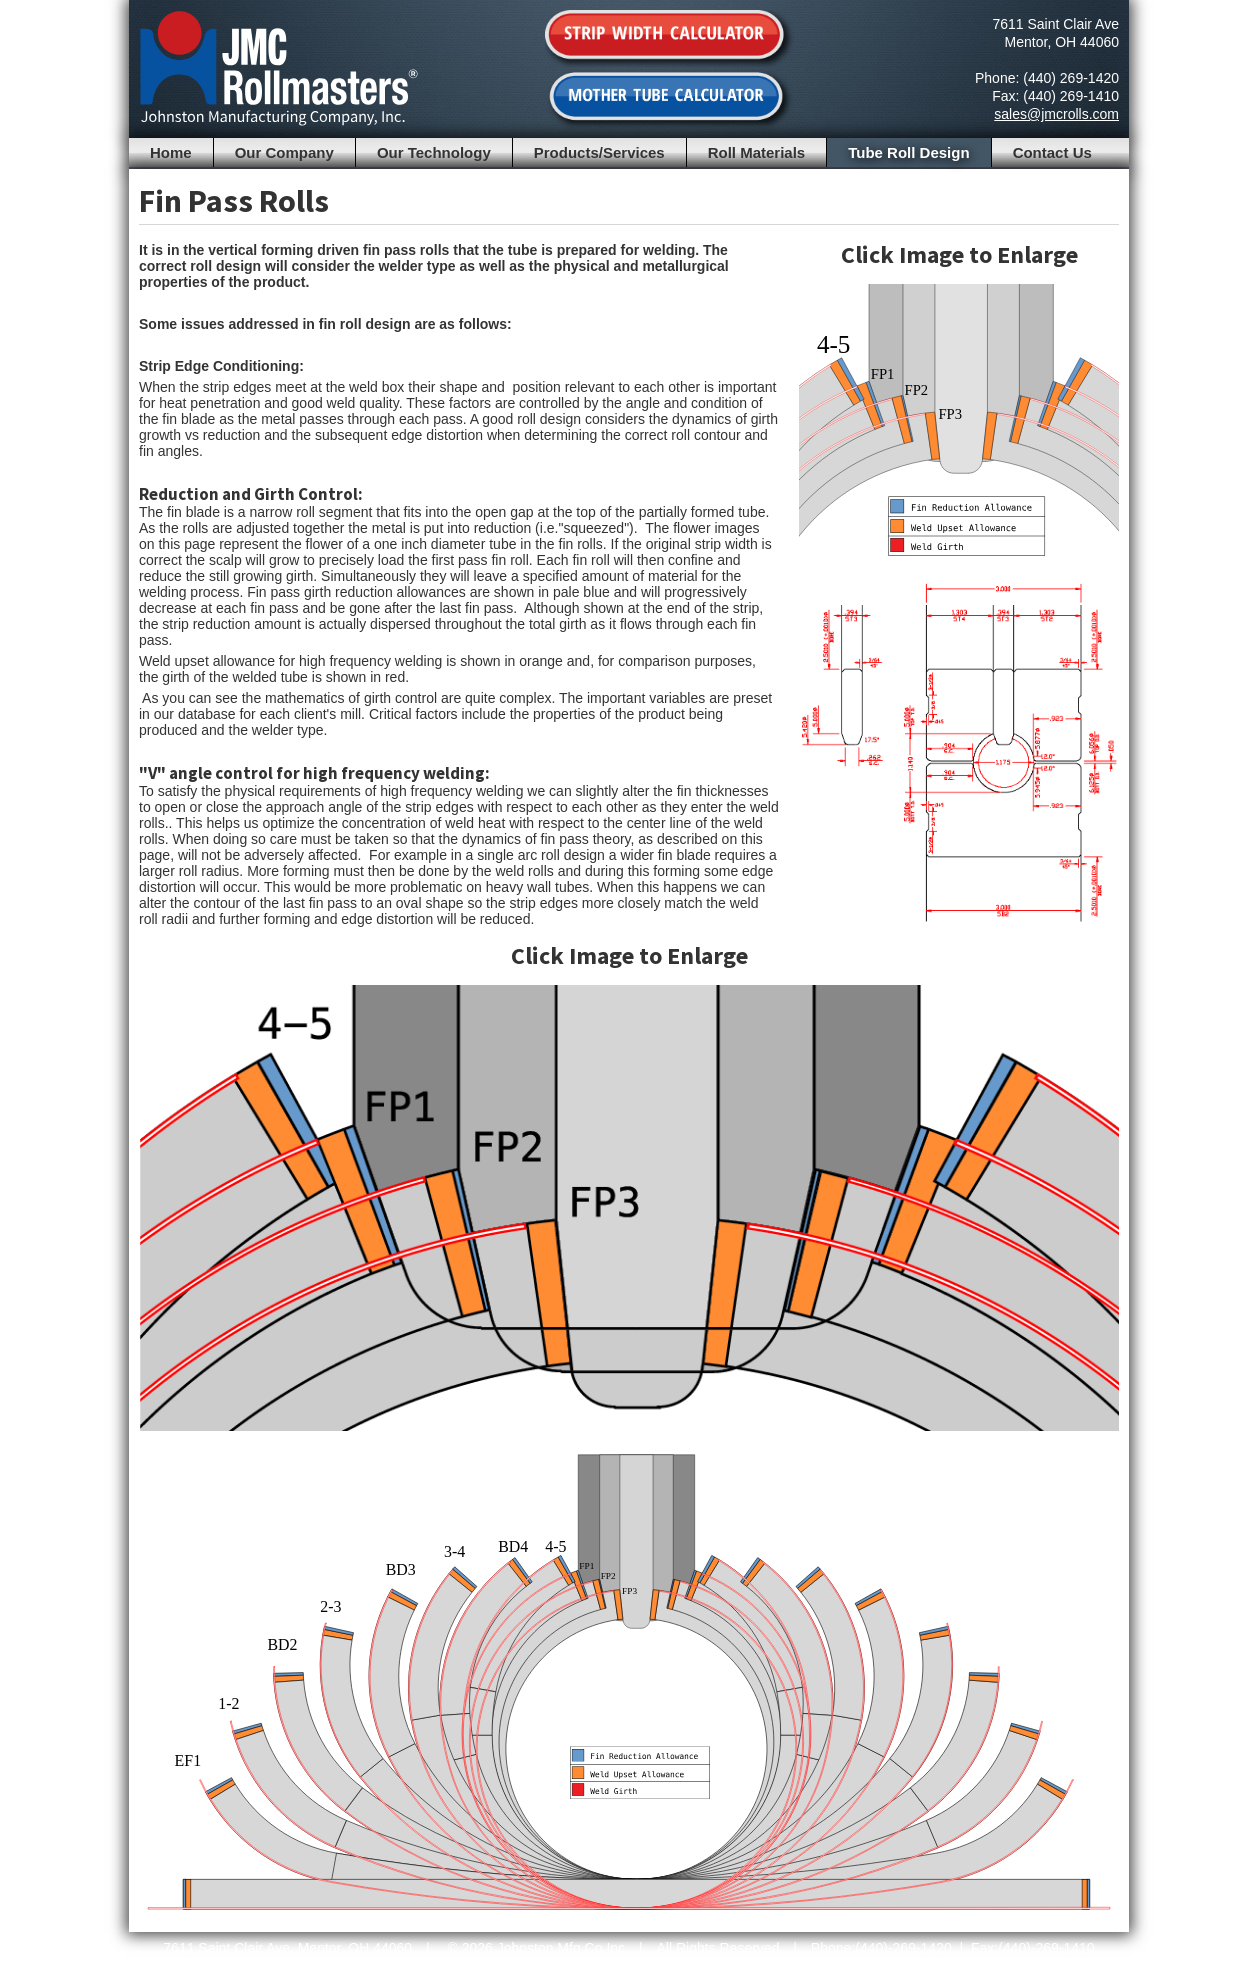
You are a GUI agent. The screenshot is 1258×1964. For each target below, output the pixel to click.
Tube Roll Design (908, 152)
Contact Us (1052, 152)
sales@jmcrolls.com (1056, 114)
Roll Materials (757, 152)
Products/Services (599, 152)
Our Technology (434, 152)
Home (171, 152)
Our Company (284, 152)
